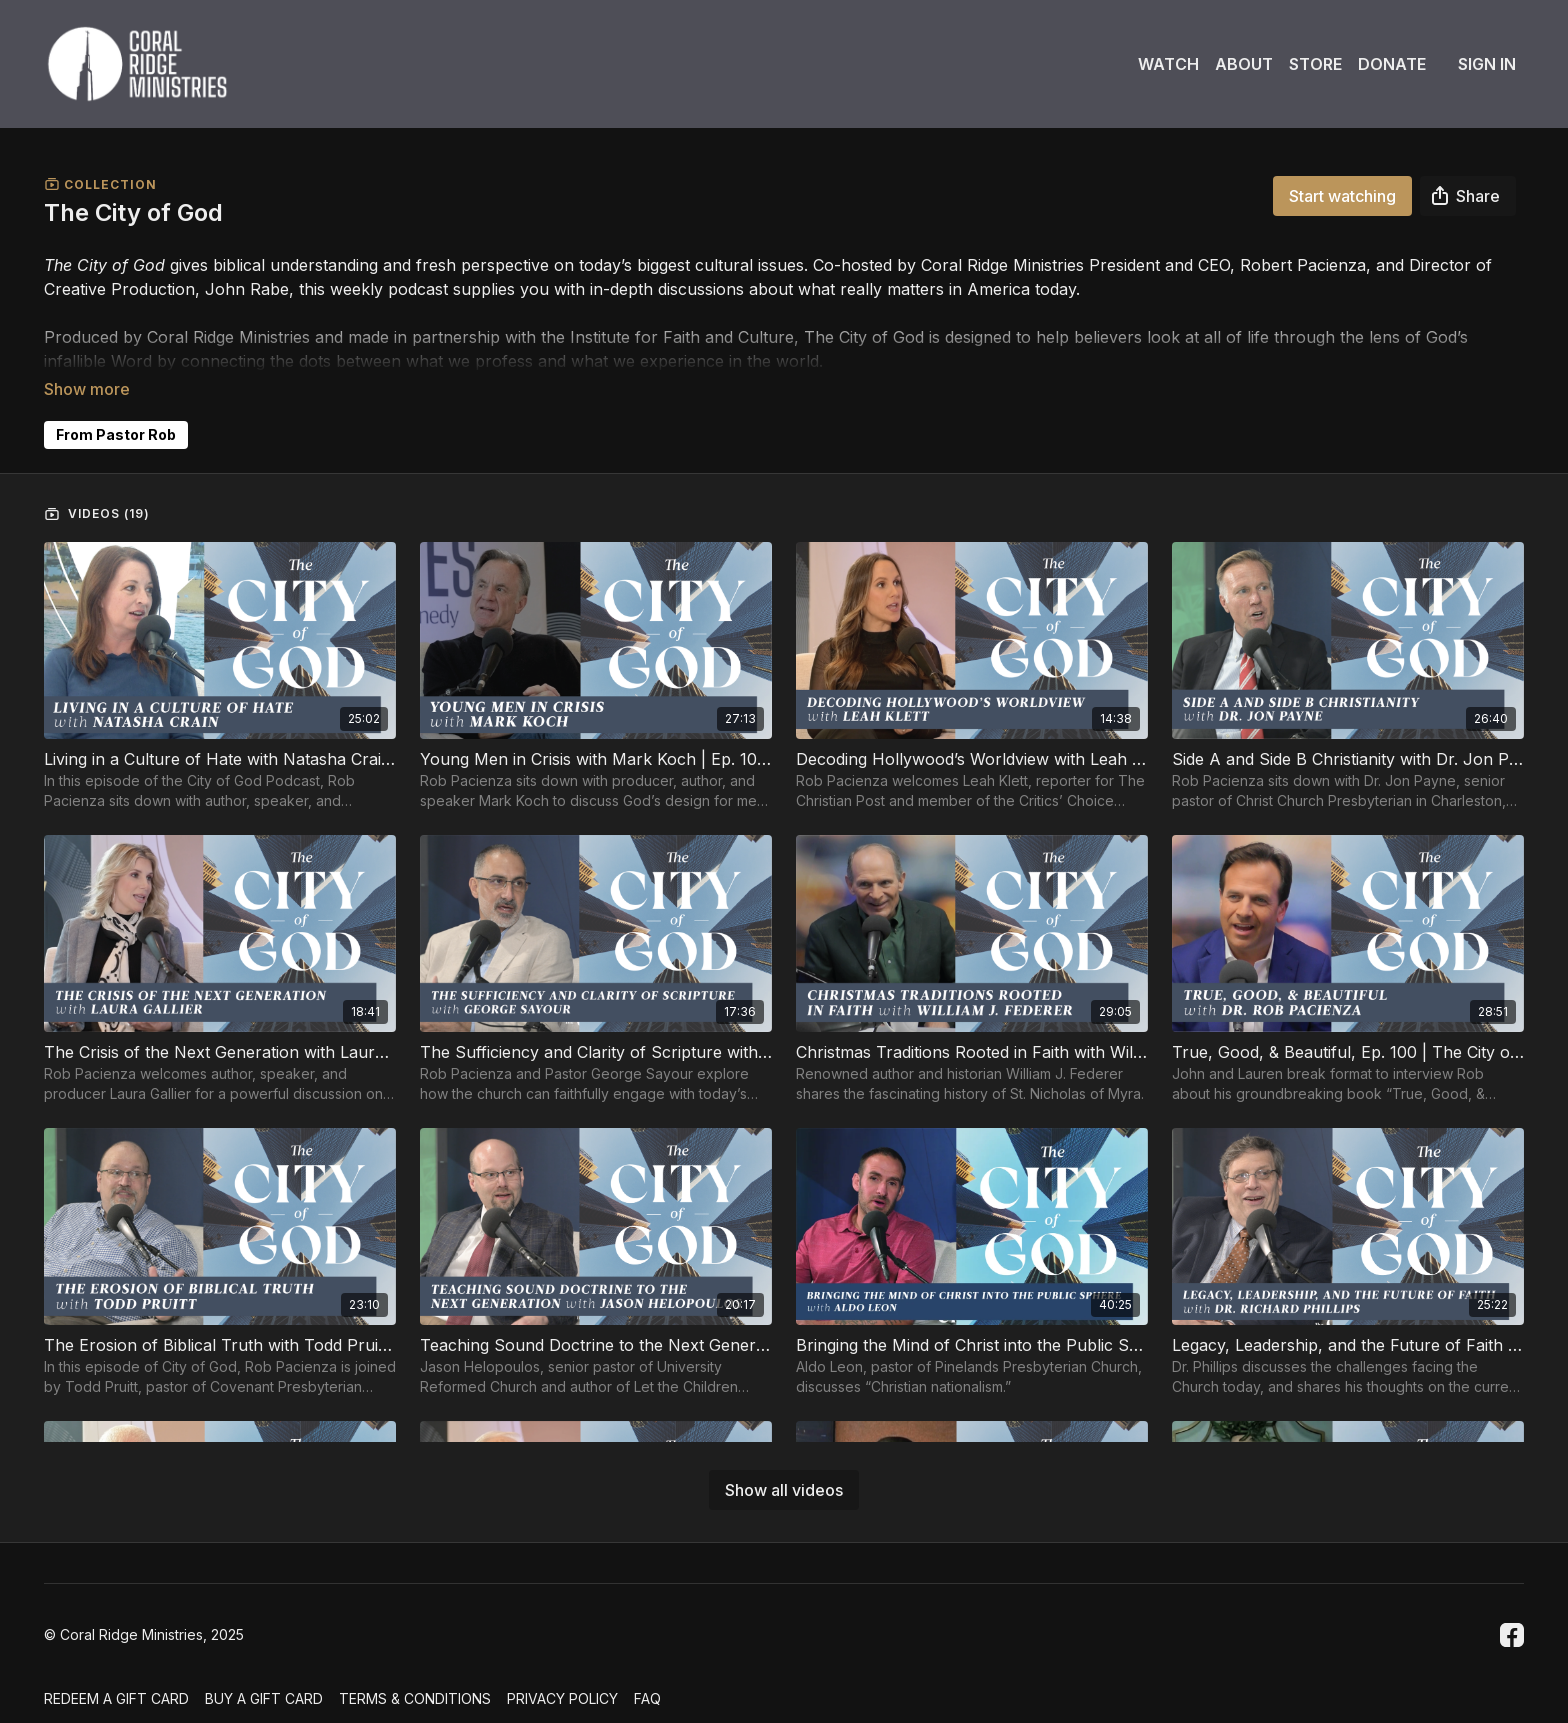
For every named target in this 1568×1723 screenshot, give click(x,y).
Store (1315, 64)
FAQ (647, 1687)
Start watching (1342, 196)
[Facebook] (1512, 1623)
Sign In (1487, 64)
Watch (1168, 64)
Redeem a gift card (116, 1687)
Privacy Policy (562, 1687)
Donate (1392, 64)
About (1244, 64)
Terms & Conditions (415, 1687)
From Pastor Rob (116, 406)
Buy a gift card (264, 1687)
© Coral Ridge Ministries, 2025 (144, 1623)
